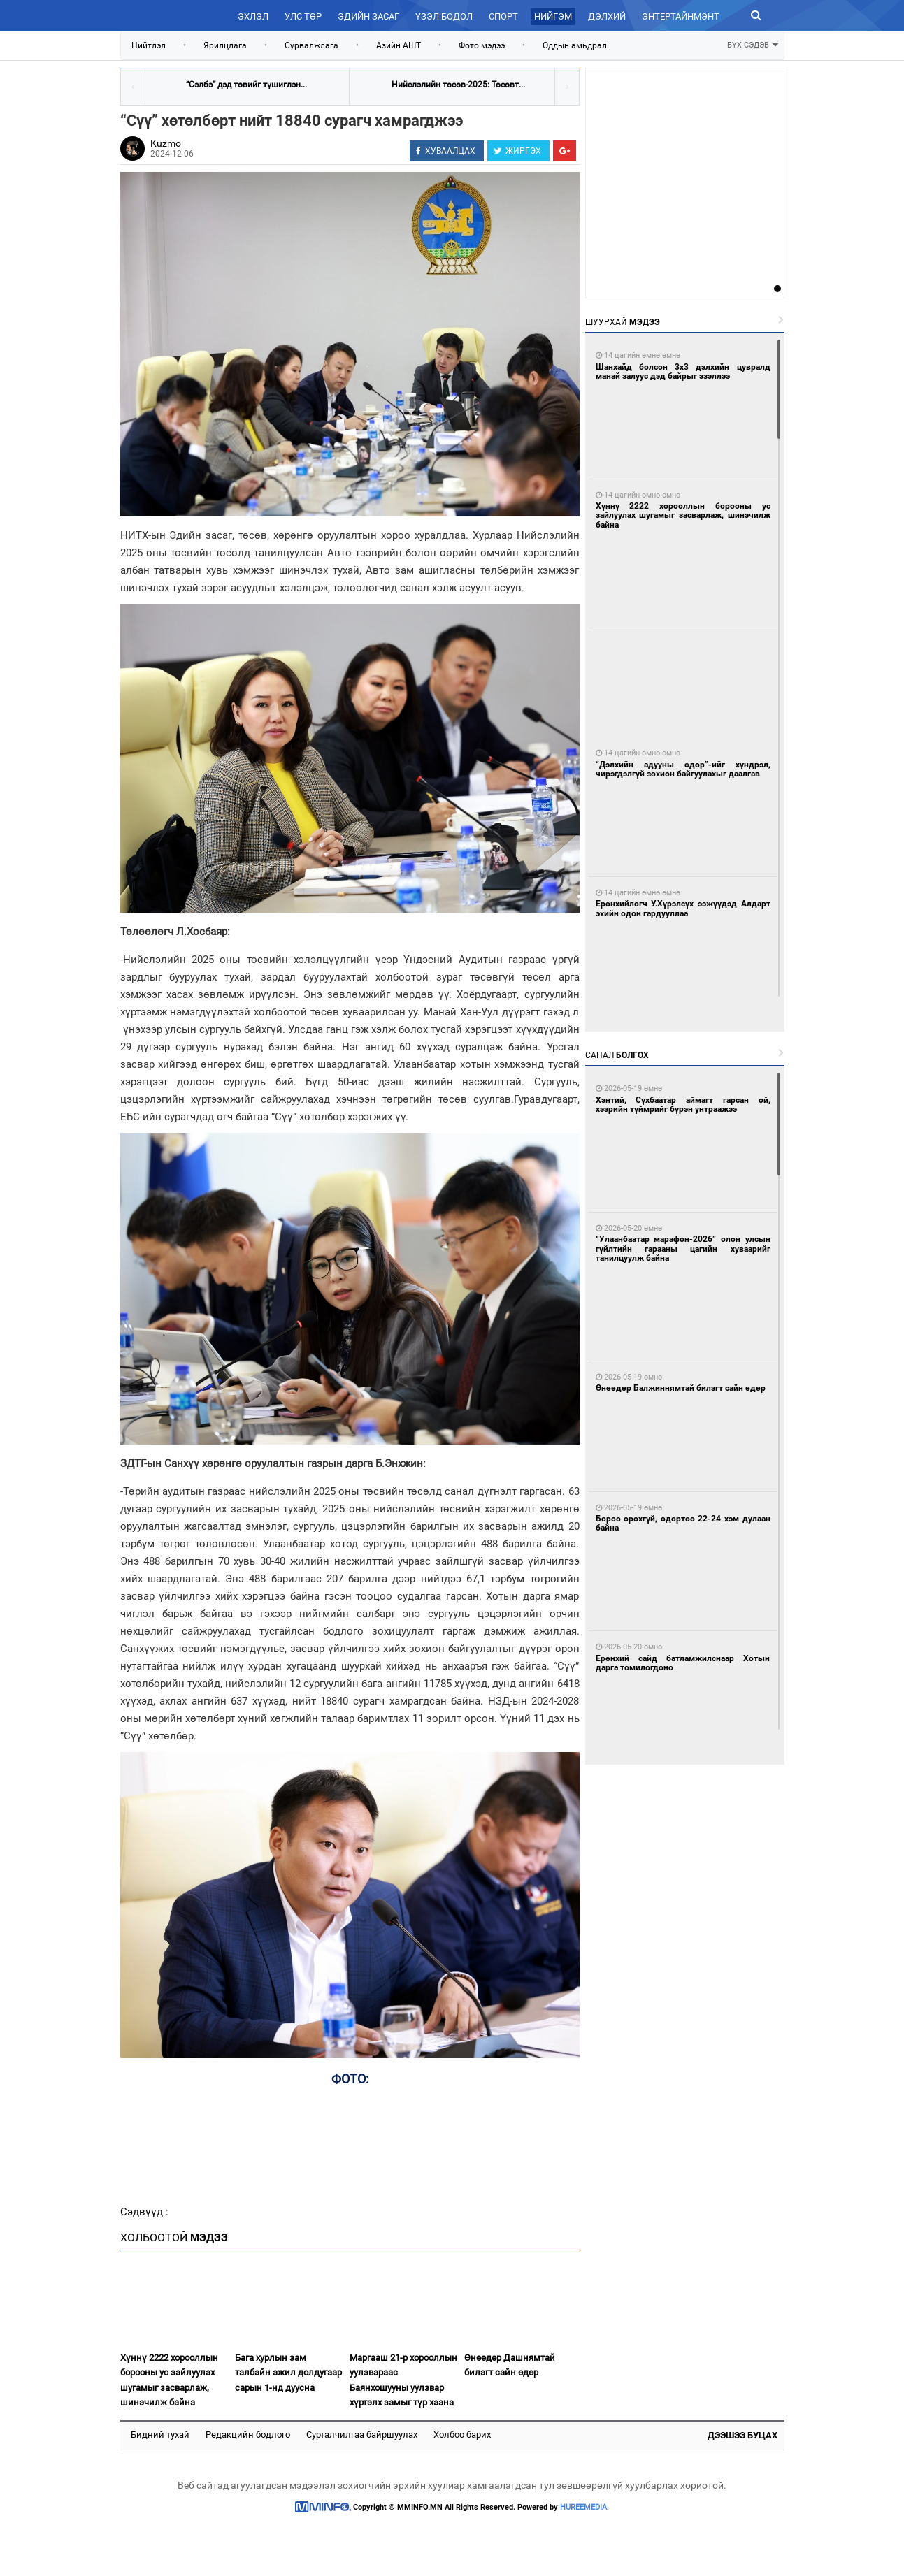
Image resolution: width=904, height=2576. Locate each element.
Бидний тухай (160, 2434)
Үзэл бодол (444, 16)
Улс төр (303, 16)
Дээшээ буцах (742, 2435)
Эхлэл (253, 16)
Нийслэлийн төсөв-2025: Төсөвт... (458, 84)
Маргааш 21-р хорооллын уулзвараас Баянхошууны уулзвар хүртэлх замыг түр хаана (403, 2380)
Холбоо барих (462, 2434)
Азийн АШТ (398, 45)
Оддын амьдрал (575, 45)
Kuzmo (165, 143)
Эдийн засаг (368, 16)
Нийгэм (553, 16)
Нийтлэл (148, 45)
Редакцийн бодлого (248, 2434)
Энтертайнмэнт (680, 16)
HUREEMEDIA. (584, 2507)
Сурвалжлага (311, 45)
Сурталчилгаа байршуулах (361, 2434)
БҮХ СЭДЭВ (752, 44)
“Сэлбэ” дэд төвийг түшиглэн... (246, 84)
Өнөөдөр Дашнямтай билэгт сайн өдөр (509, 2365)
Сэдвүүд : (144, 2212)
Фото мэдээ (482, 45)
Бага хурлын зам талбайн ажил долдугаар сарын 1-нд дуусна (288, 2372)
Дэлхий (607, 16)
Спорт (503, 16)
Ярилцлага (225, 45)
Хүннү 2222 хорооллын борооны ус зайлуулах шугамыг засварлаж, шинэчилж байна (169, 2380)
